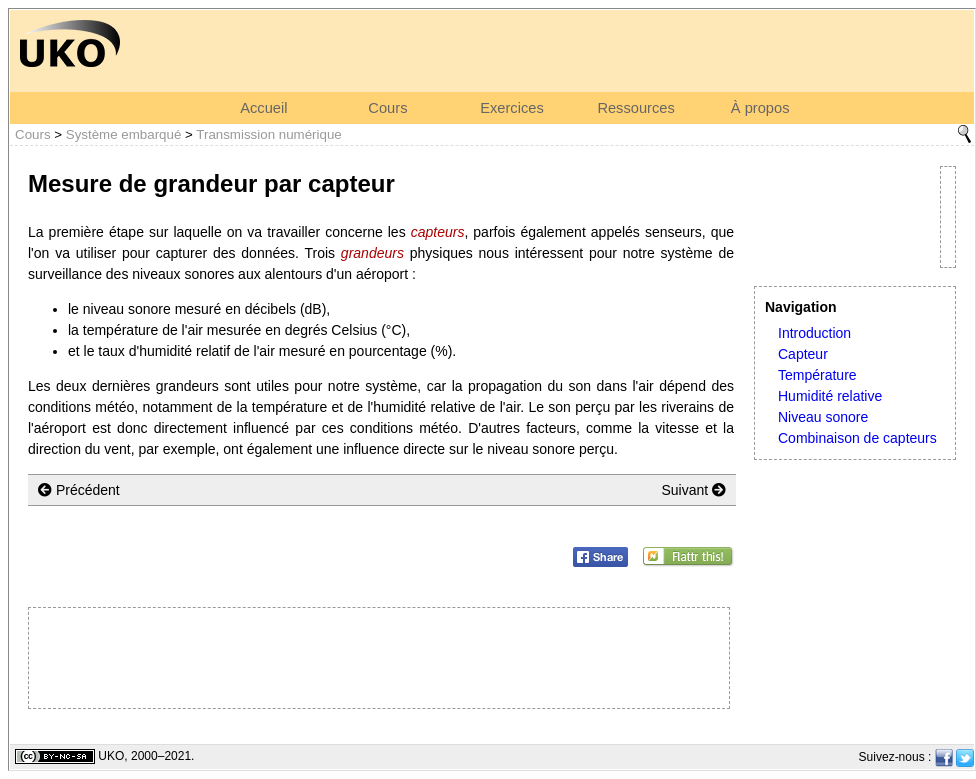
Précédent (79, 490)
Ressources (635, 108)
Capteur (803, 354)
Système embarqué (124, 134)
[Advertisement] (379, 658)
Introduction (814, 333)
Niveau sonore (823, 417)
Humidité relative (830, 396)
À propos (760, 108)
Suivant (693, 490)
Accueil (263, 108)
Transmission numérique (268, 134)
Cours (387, 108)
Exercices (512, 108)
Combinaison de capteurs (857, 438)
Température (817, 375)
